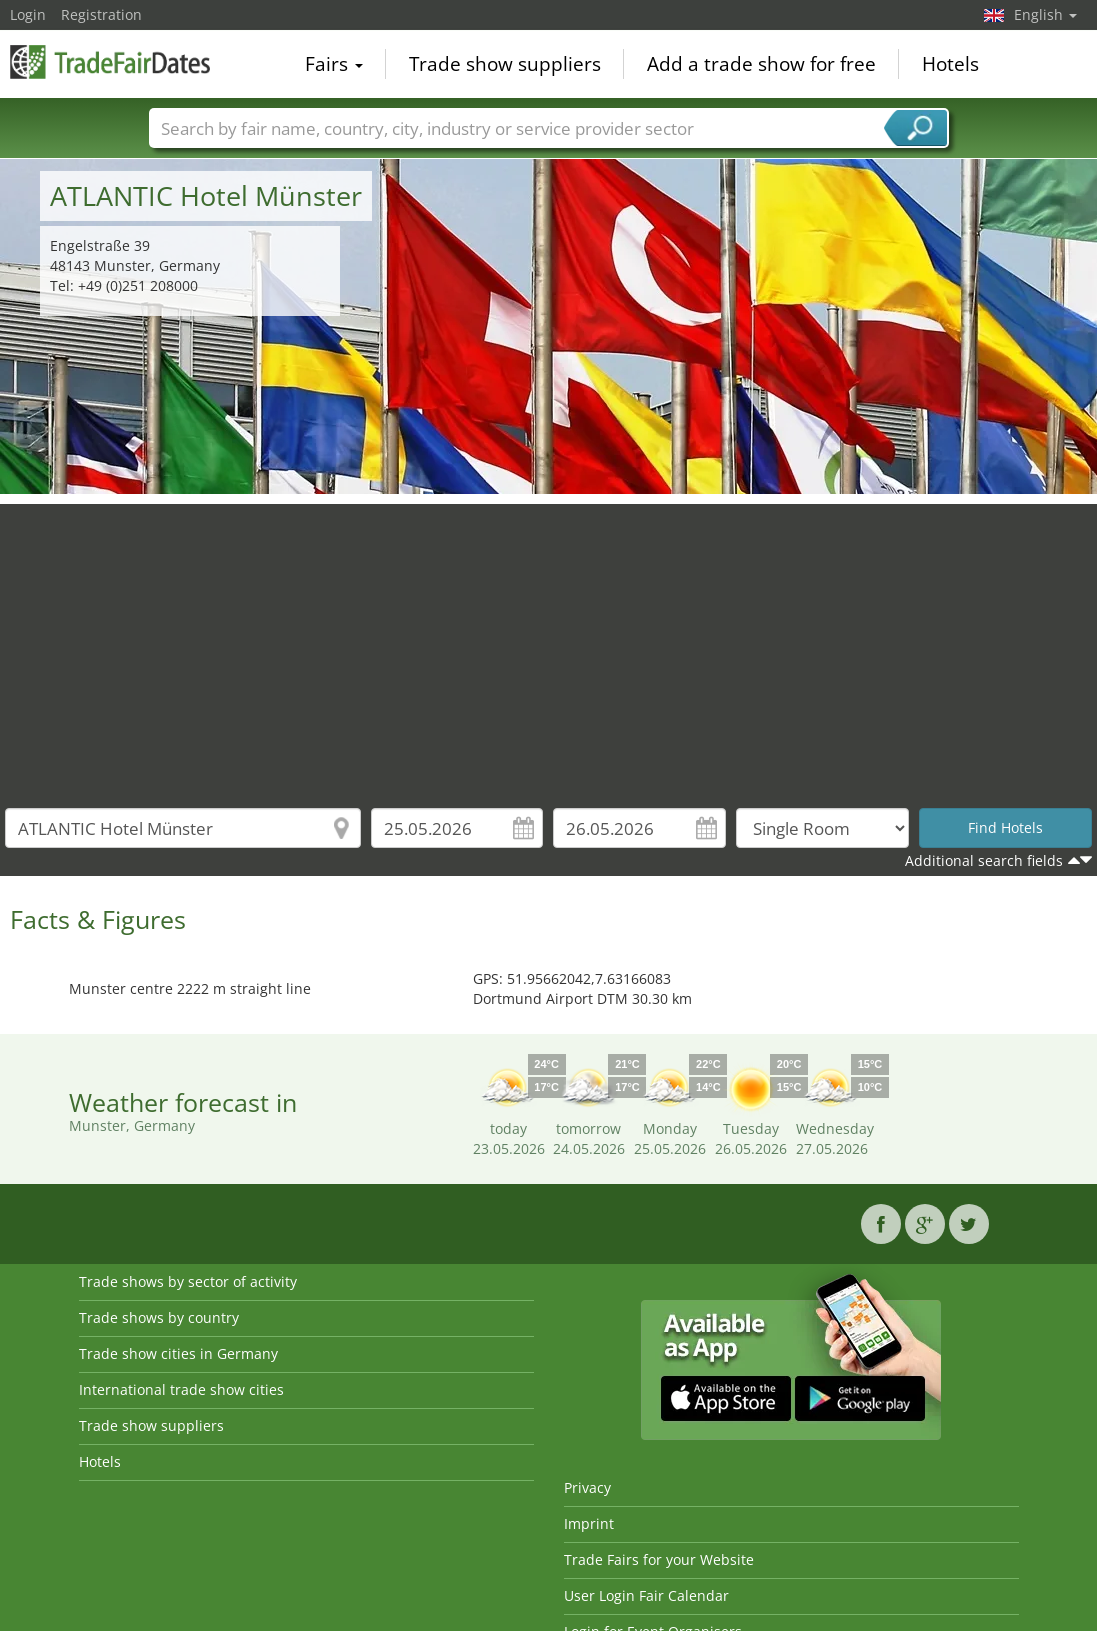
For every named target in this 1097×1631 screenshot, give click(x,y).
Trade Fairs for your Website (659, 1559)
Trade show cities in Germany (178, 1353)
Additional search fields (984, 860)
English (1045, 14)
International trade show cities (181, 1389)
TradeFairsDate (110, 62)
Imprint (589, 1523)
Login (28, 14)
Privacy (587, 1487)
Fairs (334, 64)
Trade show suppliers (505, 64)
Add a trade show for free (761, 64)
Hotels (950, 64)
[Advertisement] (549, 644)
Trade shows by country (159, 1317)
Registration (101, 14)
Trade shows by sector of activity (188, 1281)
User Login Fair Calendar (646, 1595)
